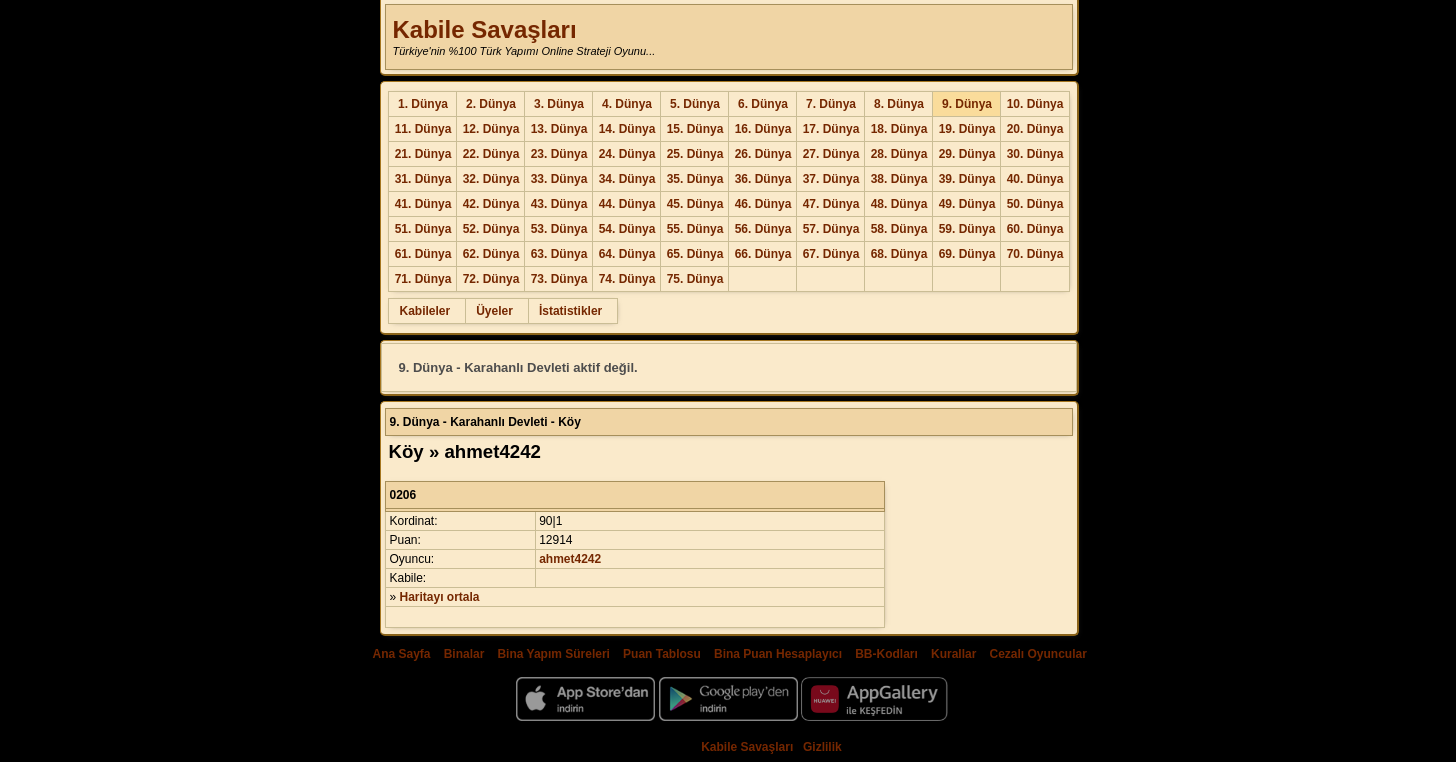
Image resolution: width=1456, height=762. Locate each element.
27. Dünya (831, 154)
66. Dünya (763, 254)
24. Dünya (627, 154)
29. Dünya (967, 154)
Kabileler (424, 311)
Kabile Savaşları (484, 29)
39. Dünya (967, 179)
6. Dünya (763, 104)
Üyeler (494, 311)
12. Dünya (491, 129)
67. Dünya (831, 254)
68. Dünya (899, 254)
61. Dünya (423, 254)
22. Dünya (491, 154)
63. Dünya (559, 254)
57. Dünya (831, 229)
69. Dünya (967, 254)
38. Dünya (899, 179)
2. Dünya (491, 104)
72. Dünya (491, 279)
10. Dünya (1035, 104)
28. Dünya (899, 154)
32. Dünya (491, 179)
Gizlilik (822, 747)
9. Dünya (967, 104)
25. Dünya (695, 154)
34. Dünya (627, 179)
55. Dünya (695, 229)
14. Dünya (627, 129)
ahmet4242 (570, 559)
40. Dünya (1035, 179)
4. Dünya (627, 104)
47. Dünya (831, 204)
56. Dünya (763, 229)
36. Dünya (763, 179)
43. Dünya (559, 204)
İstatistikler (570, 311)
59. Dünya (967, 229)
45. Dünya (695, 204)
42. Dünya (491, 204)
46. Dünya (763, 204)
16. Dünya (763, 129)
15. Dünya (695, 129)
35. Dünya (695, 179)
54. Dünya (627, 229)
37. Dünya (831, 179)
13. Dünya (559, 129)
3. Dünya (559, 104)
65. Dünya (695, 254)
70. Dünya (1035, 254)
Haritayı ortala (440, 597)
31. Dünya (423, 179)
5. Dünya (695, 104)
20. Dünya (1035, 129)
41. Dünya (423, 204)
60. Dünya (1035, 229)
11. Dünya (423, 129)
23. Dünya (559, 154)
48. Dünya (899, 204)
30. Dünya (1035, 154)
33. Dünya (559, 179)
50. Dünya (1035, 204)
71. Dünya (423, 279)
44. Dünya (627, 204)
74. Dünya (627, 279)
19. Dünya (967, 129)
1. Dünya (423, 104)
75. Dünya (695, 279)
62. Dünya (491, 254)
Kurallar (953, 654)
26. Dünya (763, 154)
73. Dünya (559, 279)
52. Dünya (491, 229)
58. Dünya (899, 229)
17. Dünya (831, 129)
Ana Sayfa (401, 654)
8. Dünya (899, 104)
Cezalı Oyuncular (1037, 654)
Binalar (464, 654)
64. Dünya (627, 254)
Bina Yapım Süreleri (553, 654)
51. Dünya (423, 229)
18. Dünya (899, 129)
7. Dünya (831, 104)
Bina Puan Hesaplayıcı (778, 654)
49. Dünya (967, 204)
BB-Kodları (886, 654)
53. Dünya (559, 229)
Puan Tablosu (662, 654)
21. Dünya (423, 154)
